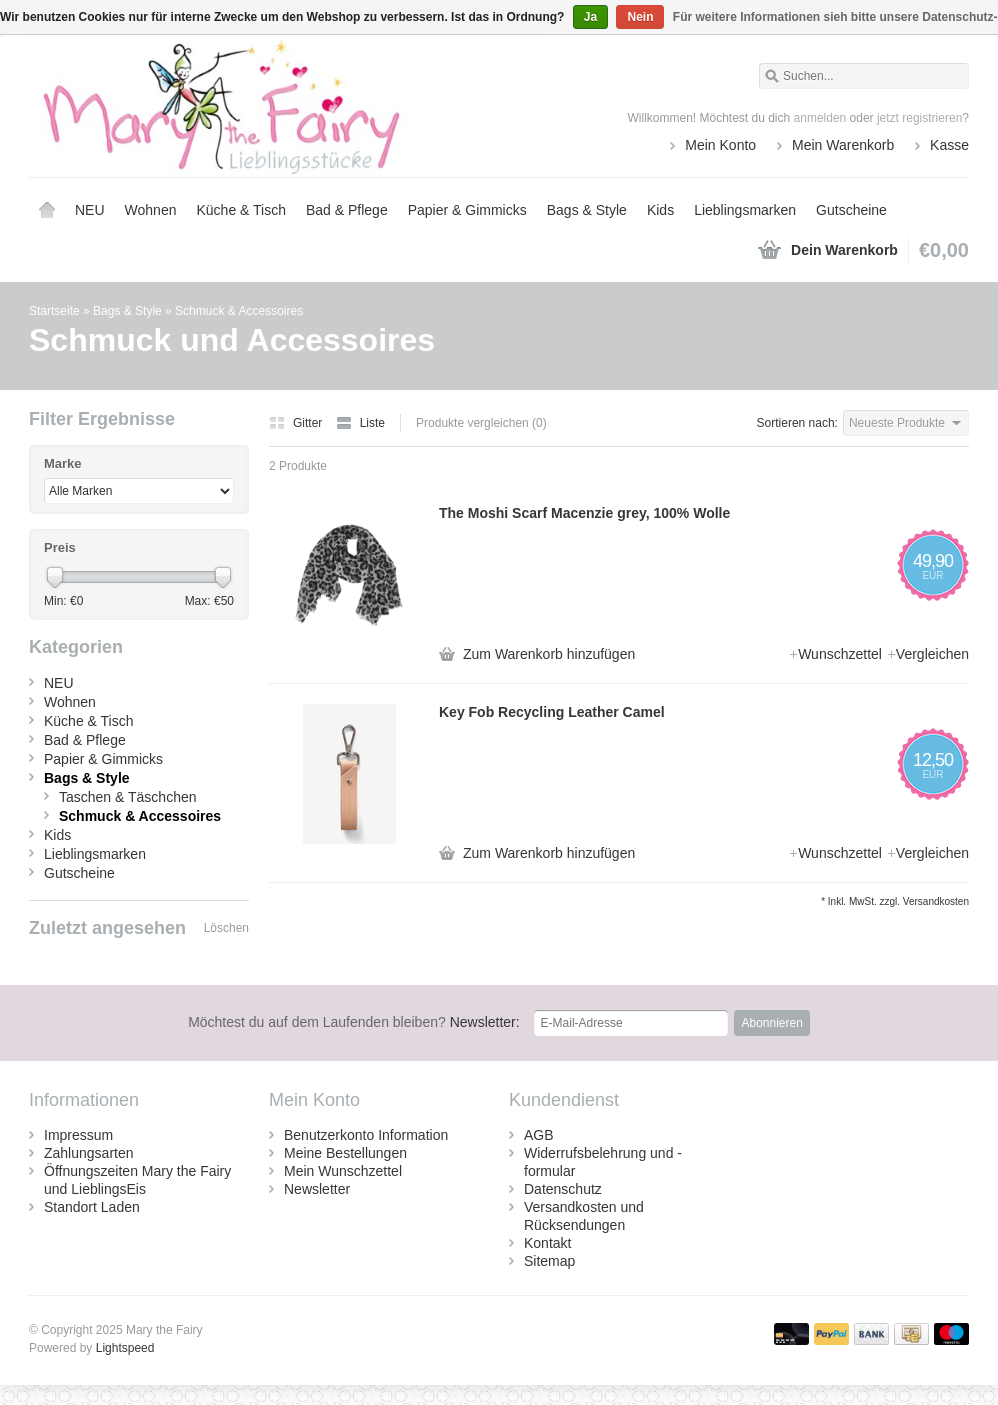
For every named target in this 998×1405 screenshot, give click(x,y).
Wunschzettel (837, 654)
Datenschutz (563, 1189)
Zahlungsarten (89, 1153)
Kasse (949, 145)
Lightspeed (125, 1348)
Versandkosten (936, 901)
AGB (539, 1135)
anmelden (820, 118)
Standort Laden (92, 1207)
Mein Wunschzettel (343, 1171)
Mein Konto (720, 145)
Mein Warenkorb (843, 145)
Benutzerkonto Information (366, 1135)
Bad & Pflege (347, 210)
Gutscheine (851, 210)
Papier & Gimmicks (467, 210)
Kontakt (547, 1243)
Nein (640, 17)
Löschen (226, 928)
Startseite (47, 210)
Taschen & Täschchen (128, 797)
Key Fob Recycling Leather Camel (552, 712)
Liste (360, 423)
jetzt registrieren (919, 118)
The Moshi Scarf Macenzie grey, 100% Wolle (584, 513)
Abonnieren (771, 1023)
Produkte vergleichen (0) (481, 423)
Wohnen (151, 210)
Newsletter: (354, 1022)
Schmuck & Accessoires (239, 311)
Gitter (297, 423)
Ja (590, 17)
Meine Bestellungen (345, 1153)
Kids (660, 210)
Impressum (78, 1135)
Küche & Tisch (241, 210)
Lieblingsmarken (745, 210)
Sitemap (549, 1261)
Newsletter (317, 1189)
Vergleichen (927, 654)
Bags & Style (587, 210)
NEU (90, 210)
